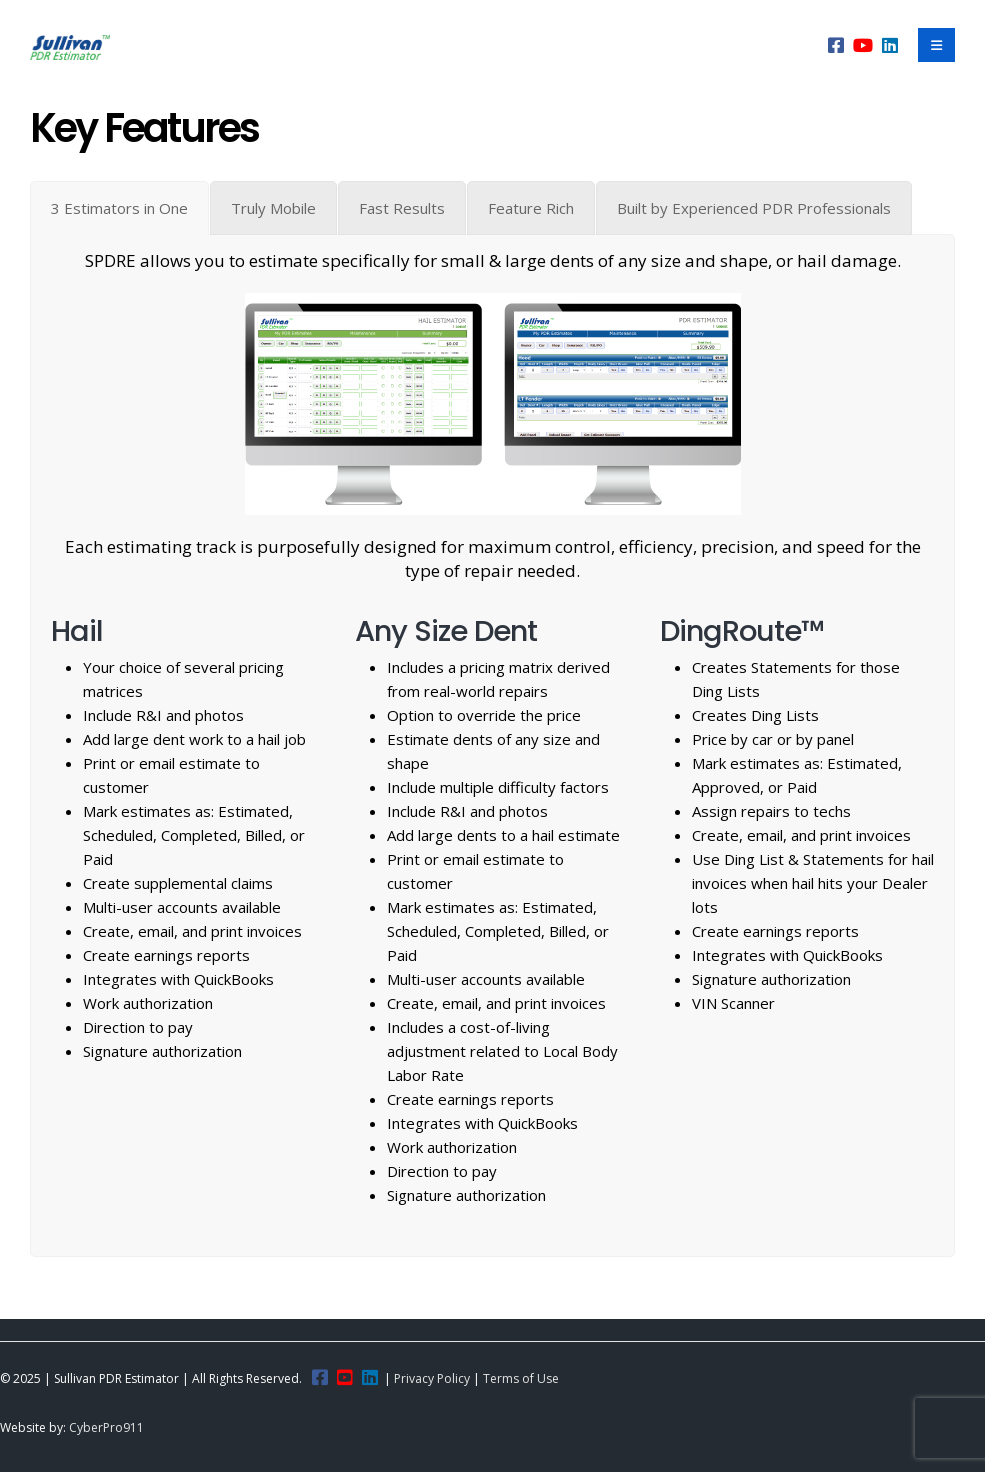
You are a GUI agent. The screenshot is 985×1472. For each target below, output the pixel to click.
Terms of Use (521, 1378)
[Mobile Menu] (936, 45)
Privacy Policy (432, 1378)
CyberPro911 (106, 1427)
